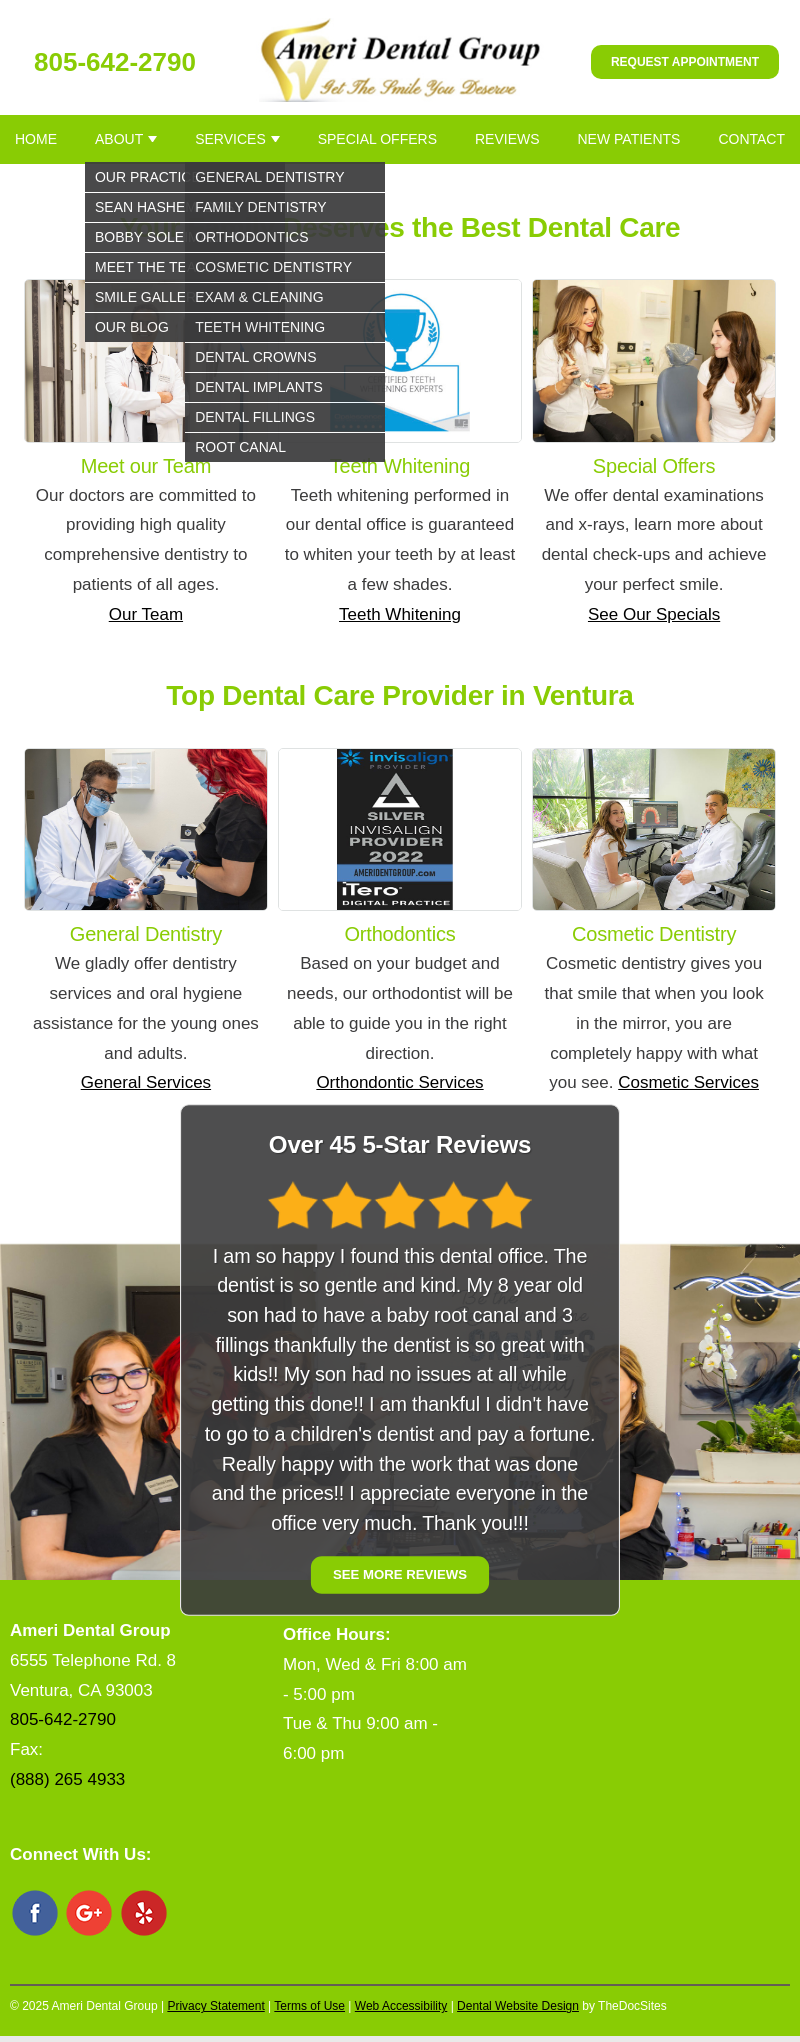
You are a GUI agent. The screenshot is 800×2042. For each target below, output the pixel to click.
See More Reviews (400, 1575)
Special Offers (377, 139)
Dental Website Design (518, 2006)
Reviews (507, 139)
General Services (146, 1082)
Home (36, 139)
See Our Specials (654, 614)
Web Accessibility (401, 2006)
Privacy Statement (215, 2006)
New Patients (629, 139)
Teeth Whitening (400, 614)
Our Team (146, 614)
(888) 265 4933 (67, 1779)
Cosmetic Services (688, 1082)
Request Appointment (685, 62)
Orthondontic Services (399, 1082)
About (119, 139)
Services (230, 139)
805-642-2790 (115, 62)
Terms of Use (309, 2006)
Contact (751, 139)
